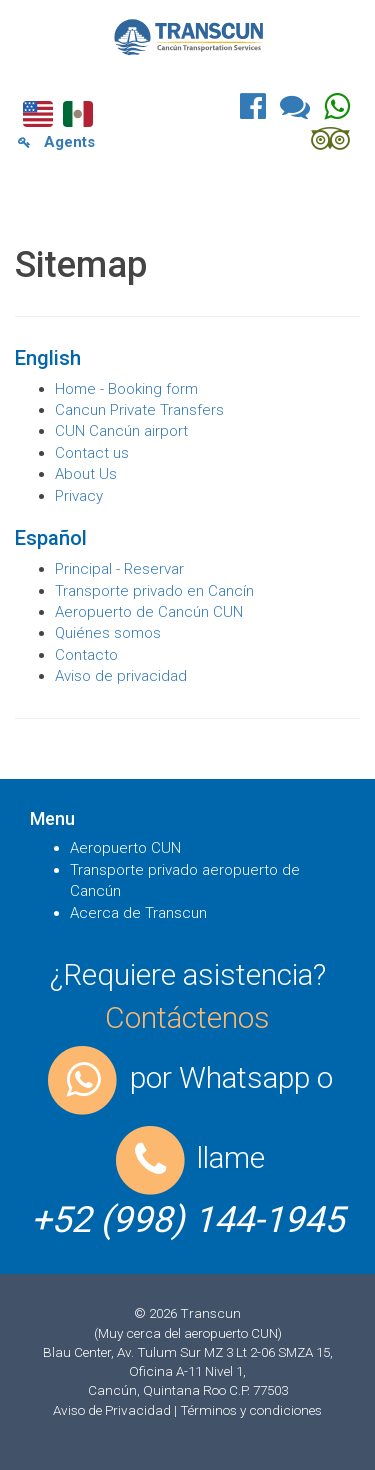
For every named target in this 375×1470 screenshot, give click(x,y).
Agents (56, 142)
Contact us (92, 453)
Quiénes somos (108, 633)
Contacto (86, 655)
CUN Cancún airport (121, 431)
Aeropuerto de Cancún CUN (149, 612)
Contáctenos (187, 1017)
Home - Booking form (126, 389)
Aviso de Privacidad (113, 1410)
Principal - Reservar (119, 569)
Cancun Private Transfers (139, 410)
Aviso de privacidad (121, 676)
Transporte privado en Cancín (154, 591)
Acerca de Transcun (138, 913)
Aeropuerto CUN (125, 848)
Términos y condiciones (251, 1410)
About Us (86, 474)
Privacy (79, 496)
